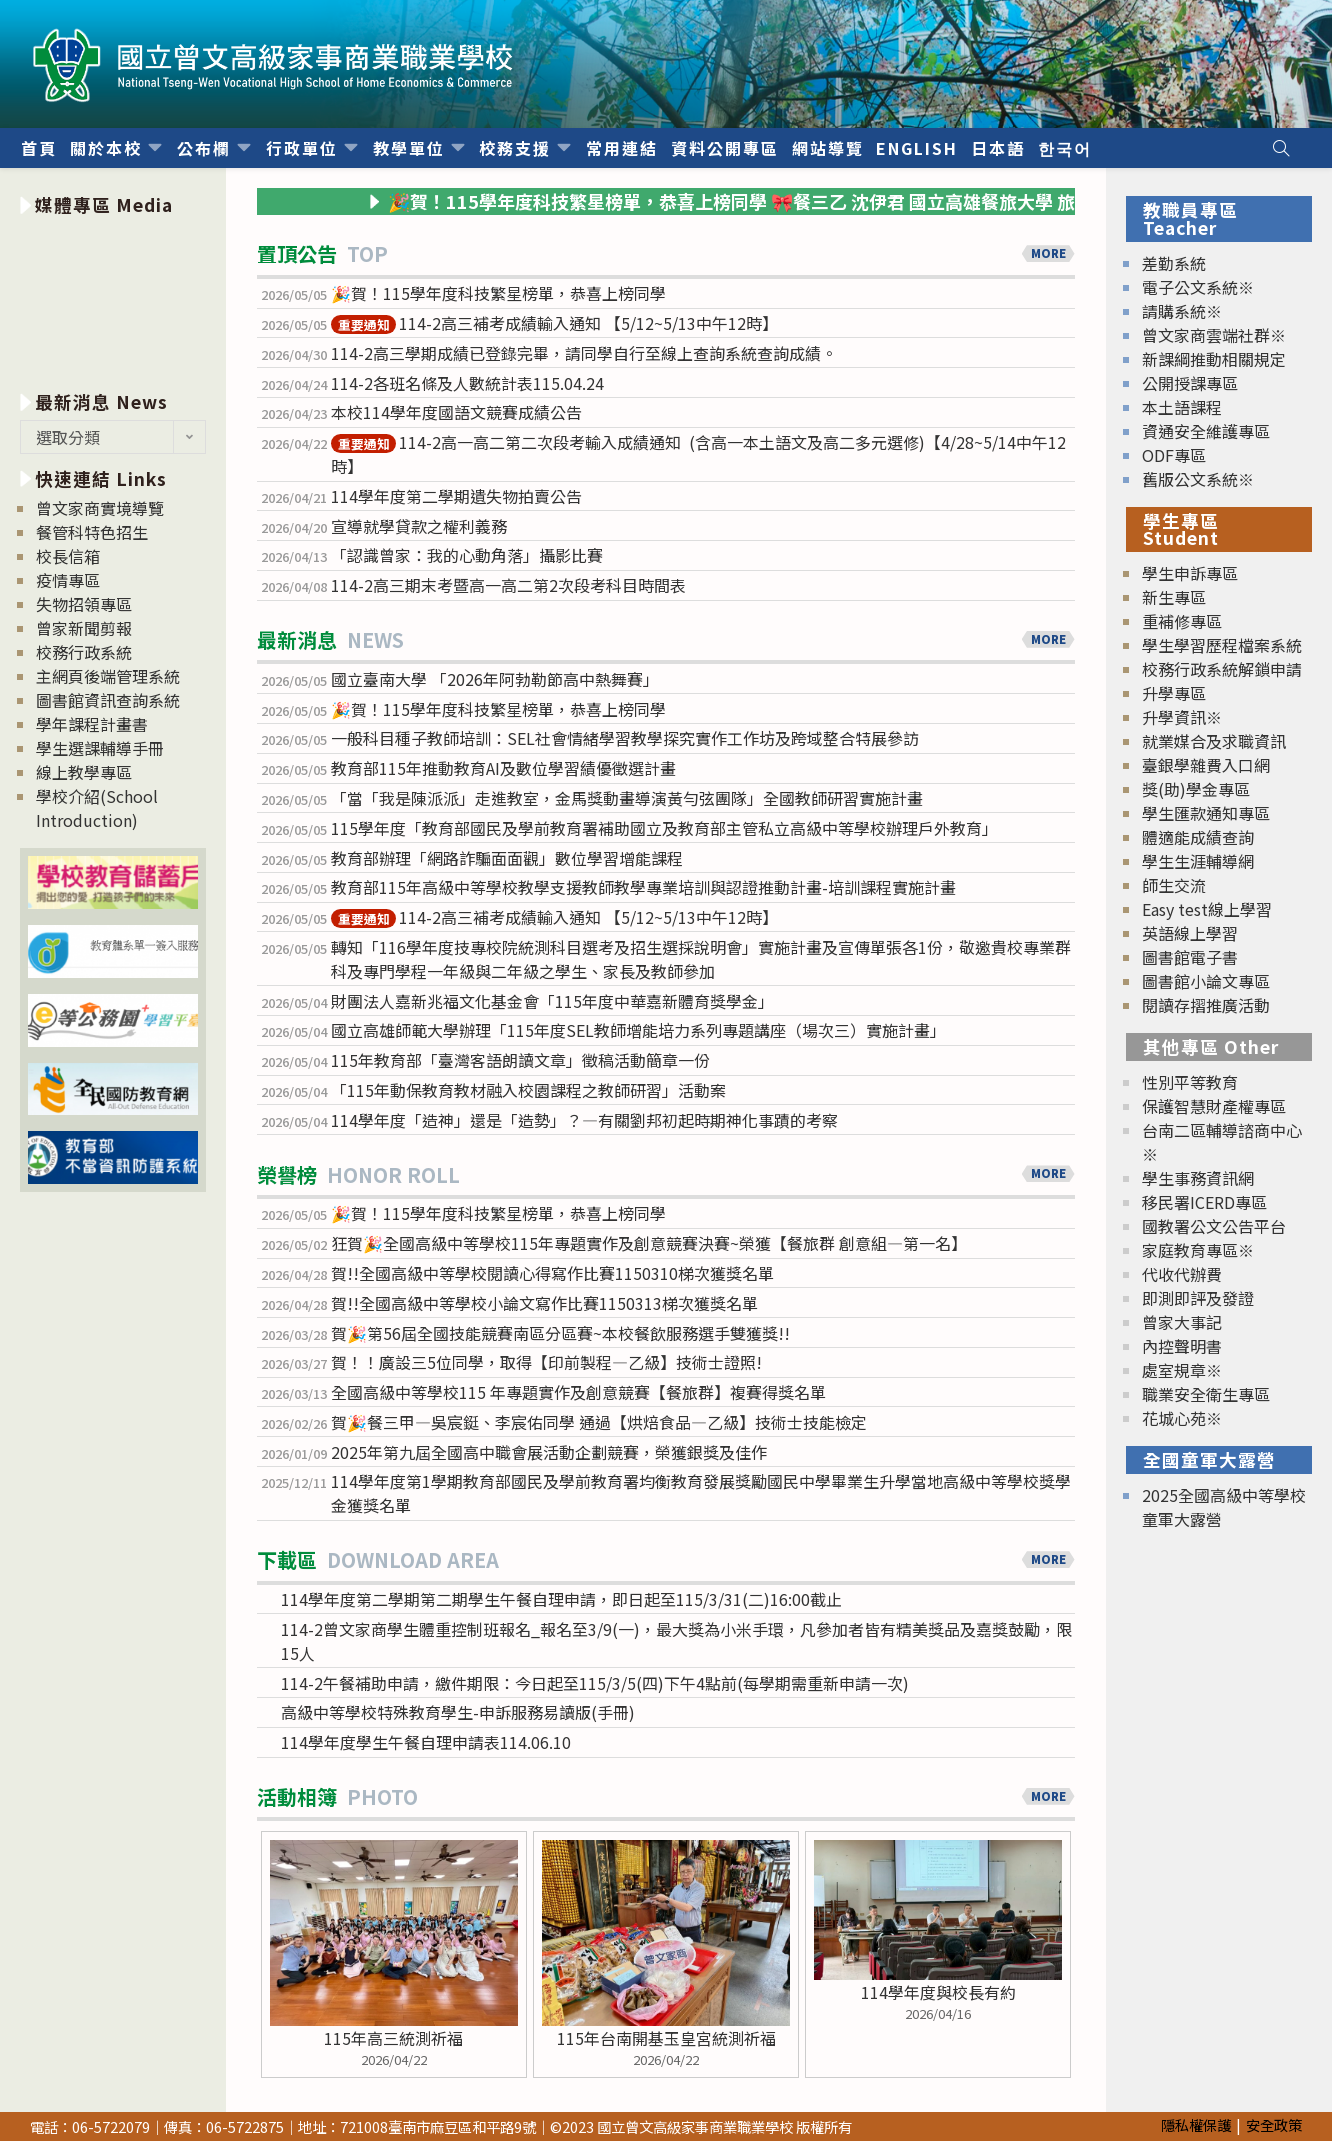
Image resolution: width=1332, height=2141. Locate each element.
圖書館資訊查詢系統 (108, 700)
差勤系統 (1174, 263)
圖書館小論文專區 (1206, 981)
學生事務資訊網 (1198, 1178)
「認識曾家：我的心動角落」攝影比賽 (467, 555)
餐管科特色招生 (92, 532)
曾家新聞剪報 (84, 628)
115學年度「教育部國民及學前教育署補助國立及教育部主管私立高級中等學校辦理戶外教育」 (664, 828)
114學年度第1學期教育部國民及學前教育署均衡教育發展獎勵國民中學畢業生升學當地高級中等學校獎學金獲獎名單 (701, 1493)
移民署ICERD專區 (1204, 1202)
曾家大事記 (1182, 1322)
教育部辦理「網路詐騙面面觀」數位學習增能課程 (507, 858)
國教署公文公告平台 (1214, 1226)
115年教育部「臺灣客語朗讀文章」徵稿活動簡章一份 (520, 1060)
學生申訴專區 (1190, 573)
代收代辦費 (1182, 1274)
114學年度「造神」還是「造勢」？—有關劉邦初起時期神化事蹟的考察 (584, 1120)
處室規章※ (1182, 1370)
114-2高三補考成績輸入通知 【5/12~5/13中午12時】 (554, 323)
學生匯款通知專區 (1206, 813)
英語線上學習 (1190, 933)
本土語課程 (1182, 407)
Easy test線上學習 (1207, 909)
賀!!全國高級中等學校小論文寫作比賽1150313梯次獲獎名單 (544, 1303)
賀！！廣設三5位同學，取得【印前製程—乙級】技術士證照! (546, 1362)
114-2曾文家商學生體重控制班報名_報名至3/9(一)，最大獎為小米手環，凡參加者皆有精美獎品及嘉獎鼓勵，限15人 (676, 1641)
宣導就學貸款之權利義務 (419, 526)
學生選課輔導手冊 (100, 748)
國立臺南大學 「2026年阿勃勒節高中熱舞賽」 (495, 679)
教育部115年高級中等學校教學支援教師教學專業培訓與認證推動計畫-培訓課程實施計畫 (643, 887)
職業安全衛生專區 (1206, 1394)
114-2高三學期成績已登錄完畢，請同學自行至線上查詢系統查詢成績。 (584, 353)
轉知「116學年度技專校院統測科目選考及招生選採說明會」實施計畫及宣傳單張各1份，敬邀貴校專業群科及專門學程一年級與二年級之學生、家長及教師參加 (701, 959)
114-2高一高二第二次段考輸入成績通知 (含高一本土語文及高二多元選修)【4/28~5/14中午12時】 (698, 454)
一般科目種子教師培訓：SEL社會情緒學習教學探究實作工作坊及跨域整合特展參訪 (625, 738)
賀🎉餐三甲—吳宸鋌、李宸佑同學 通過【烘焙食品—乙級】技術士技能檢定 (599, 1422)
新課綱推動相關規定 (1214, 359)
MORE (1048, 253)
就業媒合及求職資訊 (1214, 741)
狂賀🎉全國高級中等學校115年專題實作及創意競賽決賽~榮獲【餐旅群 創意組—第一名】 (649, 1243)
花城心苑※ (1182, 1418)
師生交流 (1174, 885)
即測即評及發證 (1198, 1298)
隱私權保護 (1196, 2124)
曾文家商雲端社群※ (1214, 335)
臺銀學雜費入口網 (1206, 765)
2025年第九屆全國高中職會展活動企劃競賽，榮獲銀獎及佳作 (549, 1452)
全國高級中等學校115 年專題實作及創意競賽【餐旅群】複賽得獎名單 (578, 1392)
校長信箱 (68, 556)
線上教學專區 (84, 772)
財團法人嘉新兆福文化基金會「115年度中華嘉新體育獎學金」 (552, 1001)
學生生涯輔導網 (1198, 861)
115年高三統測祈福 (393, 2038)
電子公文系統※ (1198, 287)
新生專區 (1174, 597)
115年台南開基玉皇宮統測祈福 (666, 2038)
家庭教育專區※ (1198, 1250)
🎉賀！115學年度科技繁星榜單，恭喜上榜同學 (500, 293)
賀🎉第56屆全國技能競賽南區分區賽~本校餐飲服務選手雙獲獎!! (560, 1333)
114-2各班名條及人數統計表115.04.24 (467, 383)
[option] (113, 299)
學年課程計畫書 (92, 724)
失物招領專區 (84, 604)
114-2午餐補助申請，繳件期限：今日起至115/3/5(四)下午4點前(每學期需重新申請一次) (595, 1683)
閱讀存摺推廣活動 (1206, 1005)
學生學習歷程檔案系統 (1222, 645)
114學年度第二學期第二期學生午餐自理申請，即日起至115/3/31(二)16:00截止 (561, 1599)
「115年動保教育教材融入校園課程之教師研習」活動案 (528, 1090)
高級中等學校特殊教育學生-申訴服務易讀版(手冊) (458, 1712)
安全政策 (1274, 2124)
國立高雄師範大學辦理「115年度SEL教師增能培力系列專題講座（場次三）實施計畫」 (638, 1030)
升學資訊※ (1182, 717)
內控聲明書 (1182, 1346)
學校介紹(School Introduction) (97, 808)
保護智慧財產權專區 (1214, 1106)
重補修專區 (1182, 621)
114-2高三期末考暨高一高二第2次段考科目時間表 (508, 585)
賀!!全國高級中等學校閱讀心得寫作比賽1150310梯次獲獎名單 (552, 1273)
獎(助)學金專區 (1196, 789)
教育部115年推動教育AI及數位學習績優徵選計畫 (503, 768)
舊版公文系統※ (1198, 479)
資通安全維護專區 (1206, 431)
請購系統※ (1182, 311)
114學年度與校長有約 (938, 1992)
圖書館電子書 (1190, 957)
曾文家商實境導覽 (100, 508)
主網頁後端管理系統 (108, 676)
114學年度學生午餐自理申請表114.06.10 (426, 1742)
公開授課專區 (1190, 383)
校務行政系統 (84, 652)
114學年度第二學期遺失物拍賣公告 (456, 496)
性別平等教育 (1190, 1082)
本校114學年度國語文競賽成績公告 (456, 412)
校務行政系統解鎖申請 (1222, 669)
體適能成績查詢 (1198, 837)
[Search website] (1281, 148)
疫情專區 (68, 580)
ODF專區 (1174, 455)
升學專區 (1174, 693)
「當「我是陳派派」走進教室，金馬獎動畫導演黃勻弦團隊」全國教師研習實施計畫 (627, 798)
